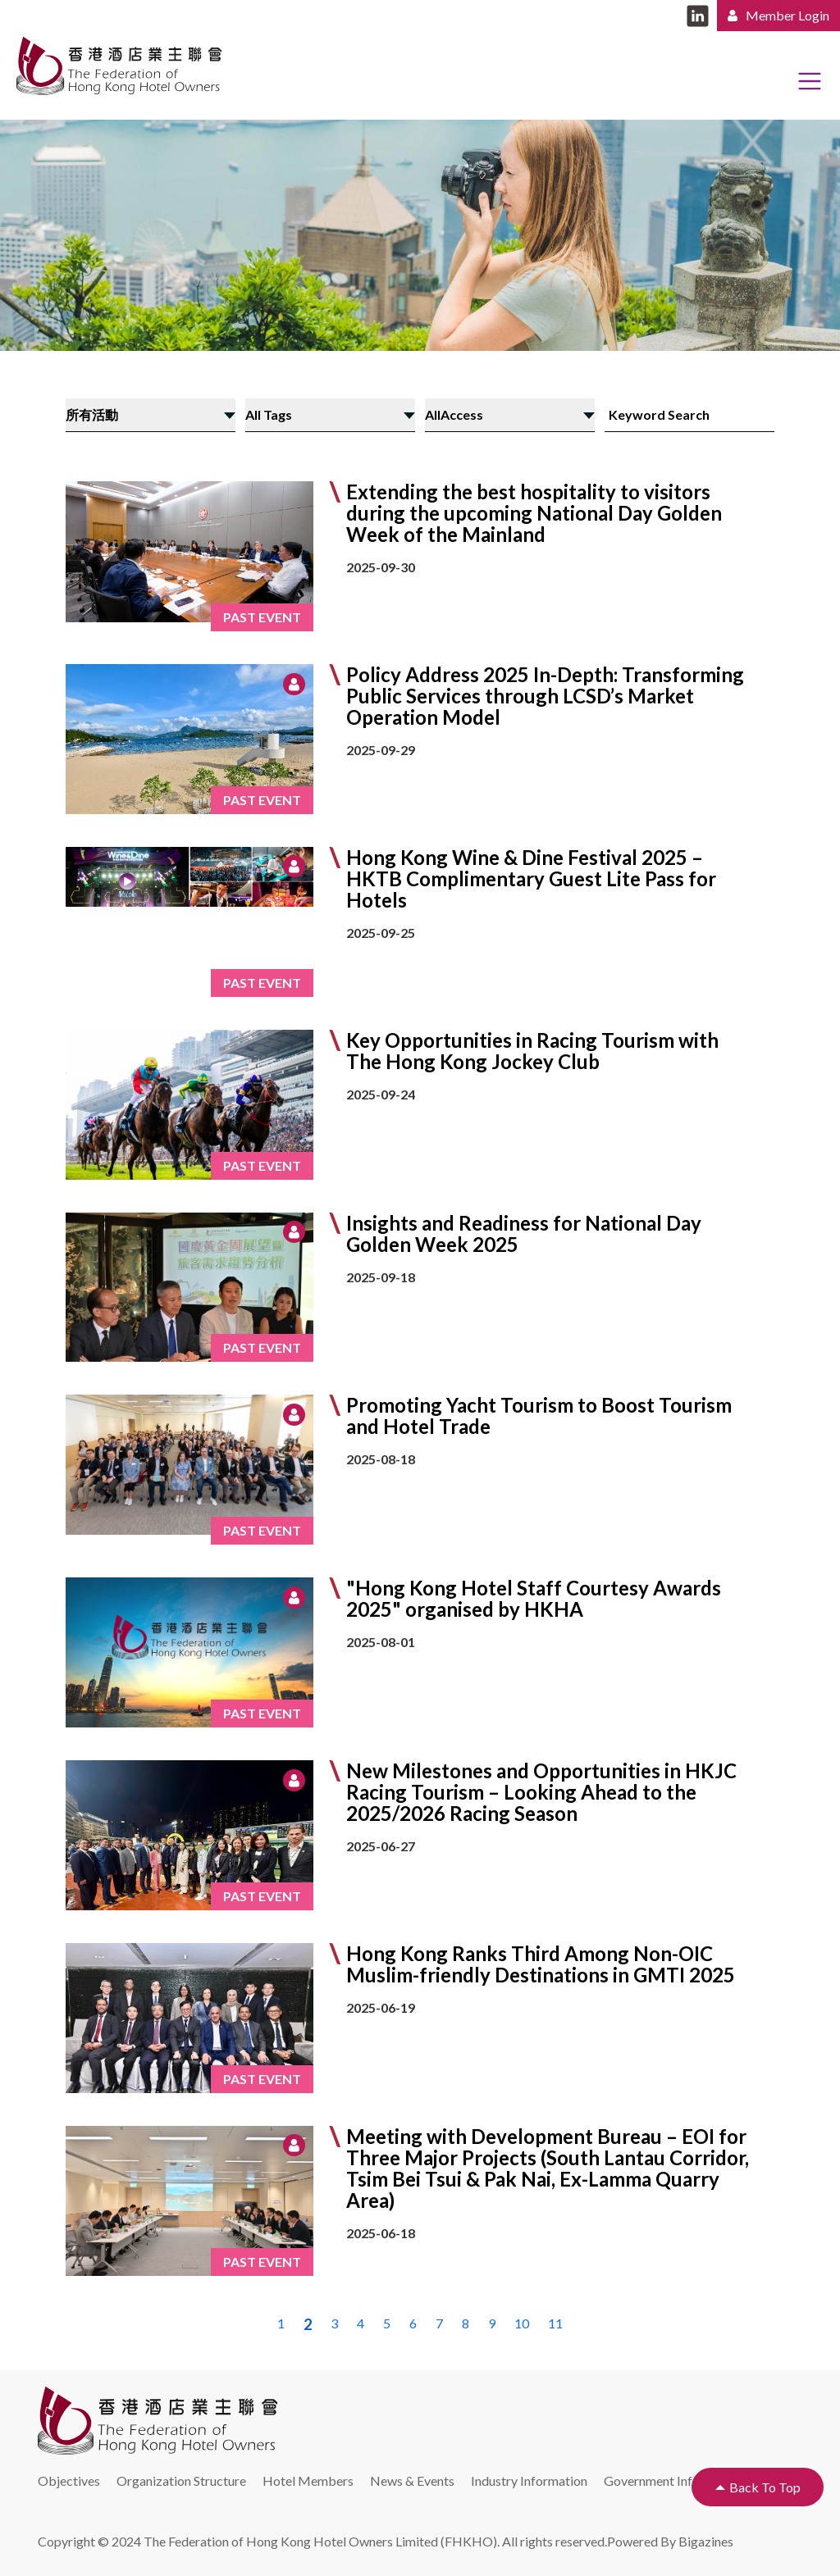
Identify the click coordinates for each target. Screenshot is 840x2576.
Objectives (69, 2480)
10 (521, 2323)
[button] (420, 739)
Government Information (674, 2480)
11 (555, 2323)
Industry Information (529, 2480)
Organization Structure (181, 2480)
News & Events (412, 2480)
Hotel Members (308, 2480)
